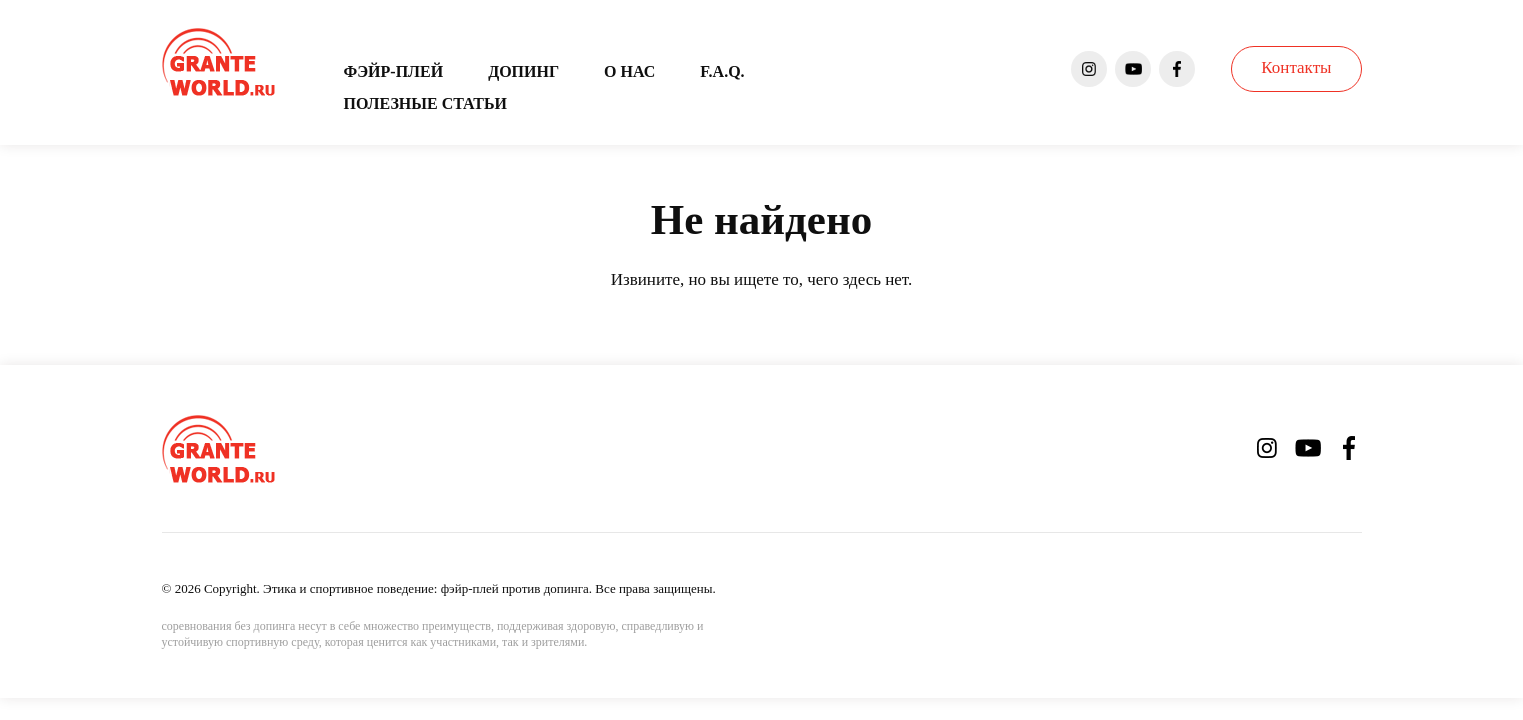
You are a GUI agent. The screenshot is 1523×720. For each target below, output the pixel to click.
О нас (629, 71)
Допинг (523, 71)
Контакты (1296, 67)
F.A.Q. (722, 71)
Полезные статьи (425, 103)
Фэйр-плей (394, 71)
